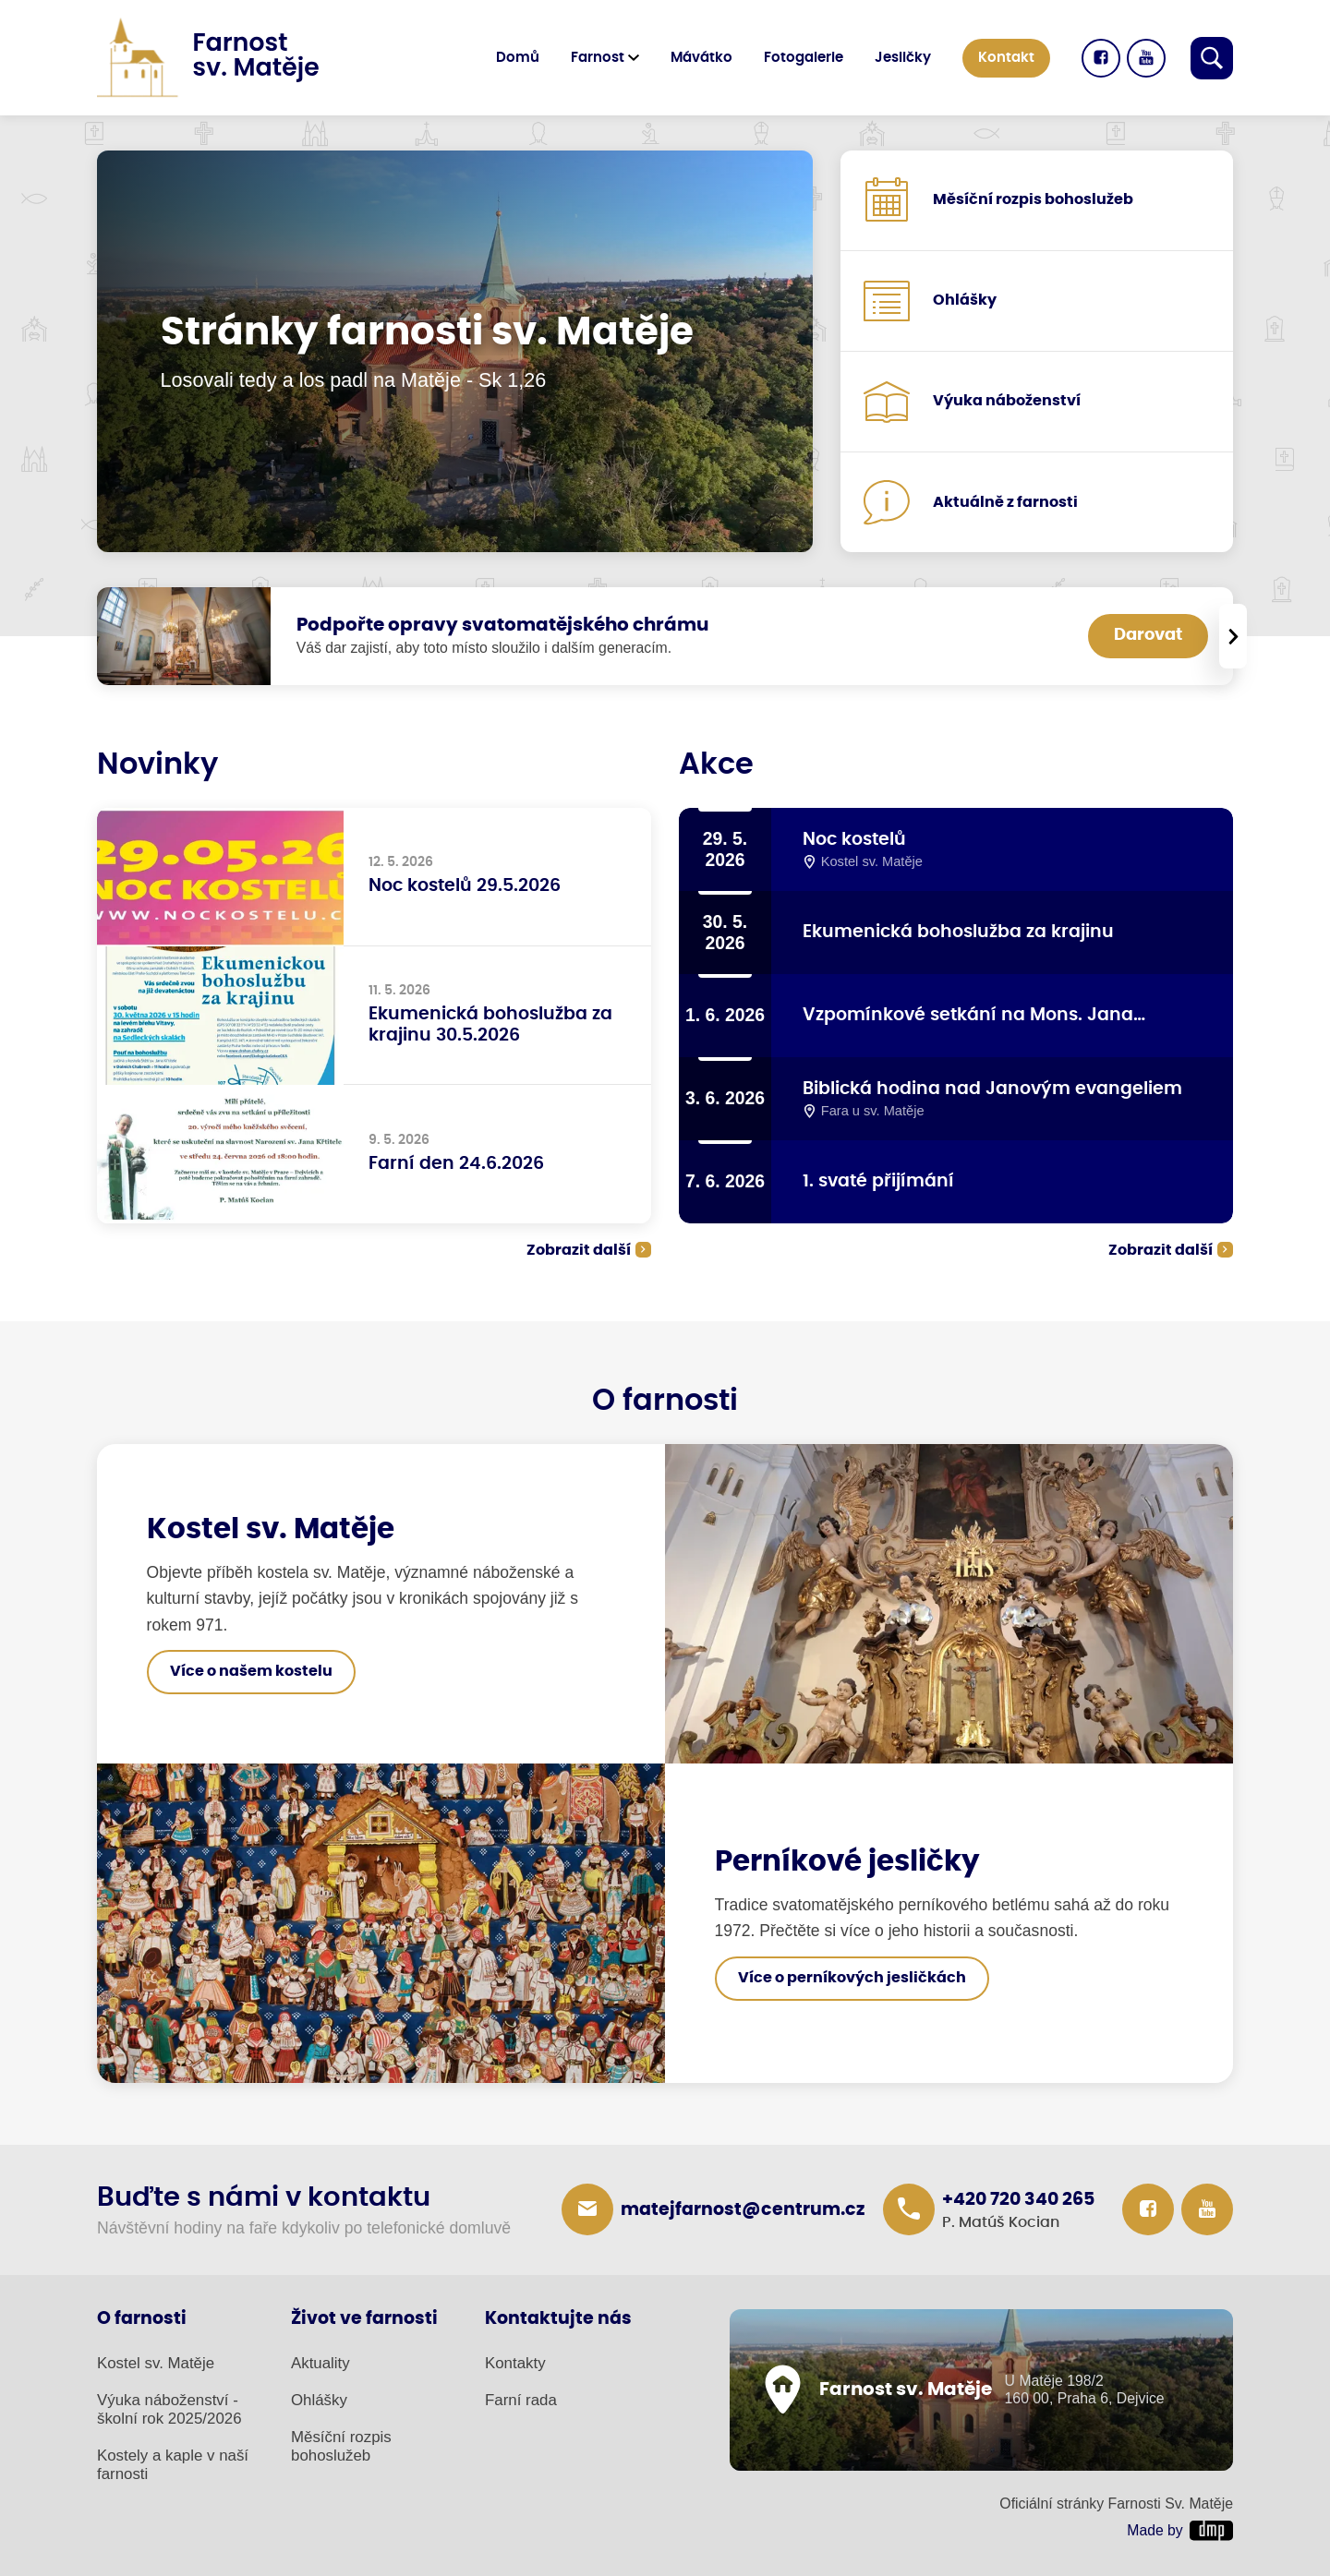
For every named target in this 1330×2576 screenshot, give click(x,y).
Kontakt (1006, 58)
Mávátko (701, 58)
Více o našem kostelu (251, 1671)
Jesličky (903, 58)
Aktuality (320, 2363)
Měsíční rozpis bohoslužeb (341, 2446)
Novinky (157, 764)
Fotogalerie (803, 58)
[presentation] (1233, 636)
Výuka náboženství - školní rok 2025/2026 (169, 2409)
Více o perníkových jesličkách (852, 1977)
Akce (716, 764)
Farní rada (521, 2400)
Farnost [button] (597, 58)
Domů (517, 58)
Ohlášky (319, 2400)
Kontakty (515, 2363)
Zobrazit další (578, 1250)
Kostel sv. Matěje (155, 2363)
